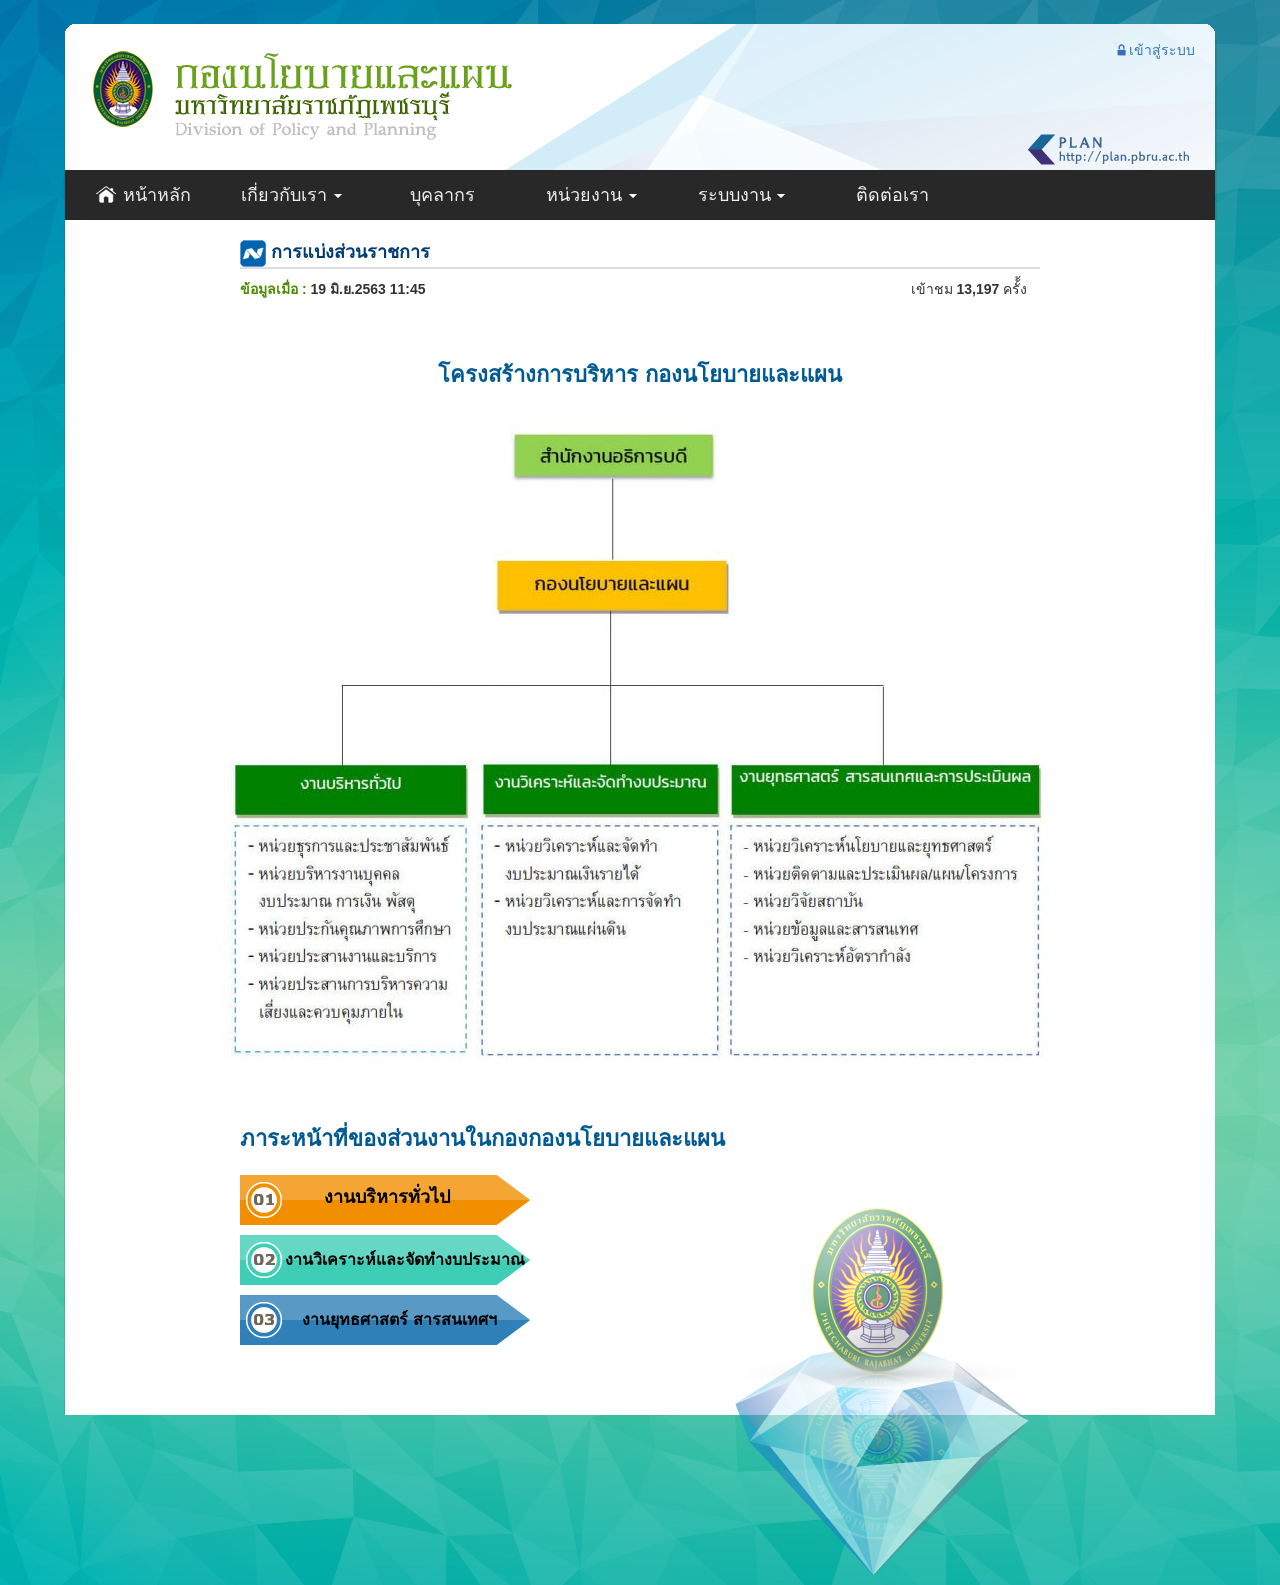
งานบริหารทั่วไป (387, 1197)
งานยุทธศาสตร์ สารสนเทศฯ (399, 1319)
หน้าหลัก (143, 195)
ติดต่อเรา (892, 195)
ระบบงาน (743, 195)
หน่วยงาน (592, 195)
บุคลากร (442, 195)
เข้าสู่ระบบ (1155, 50)
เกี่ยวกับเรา (292, 195)
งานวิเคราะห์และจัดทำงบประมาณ (405, 1259)
